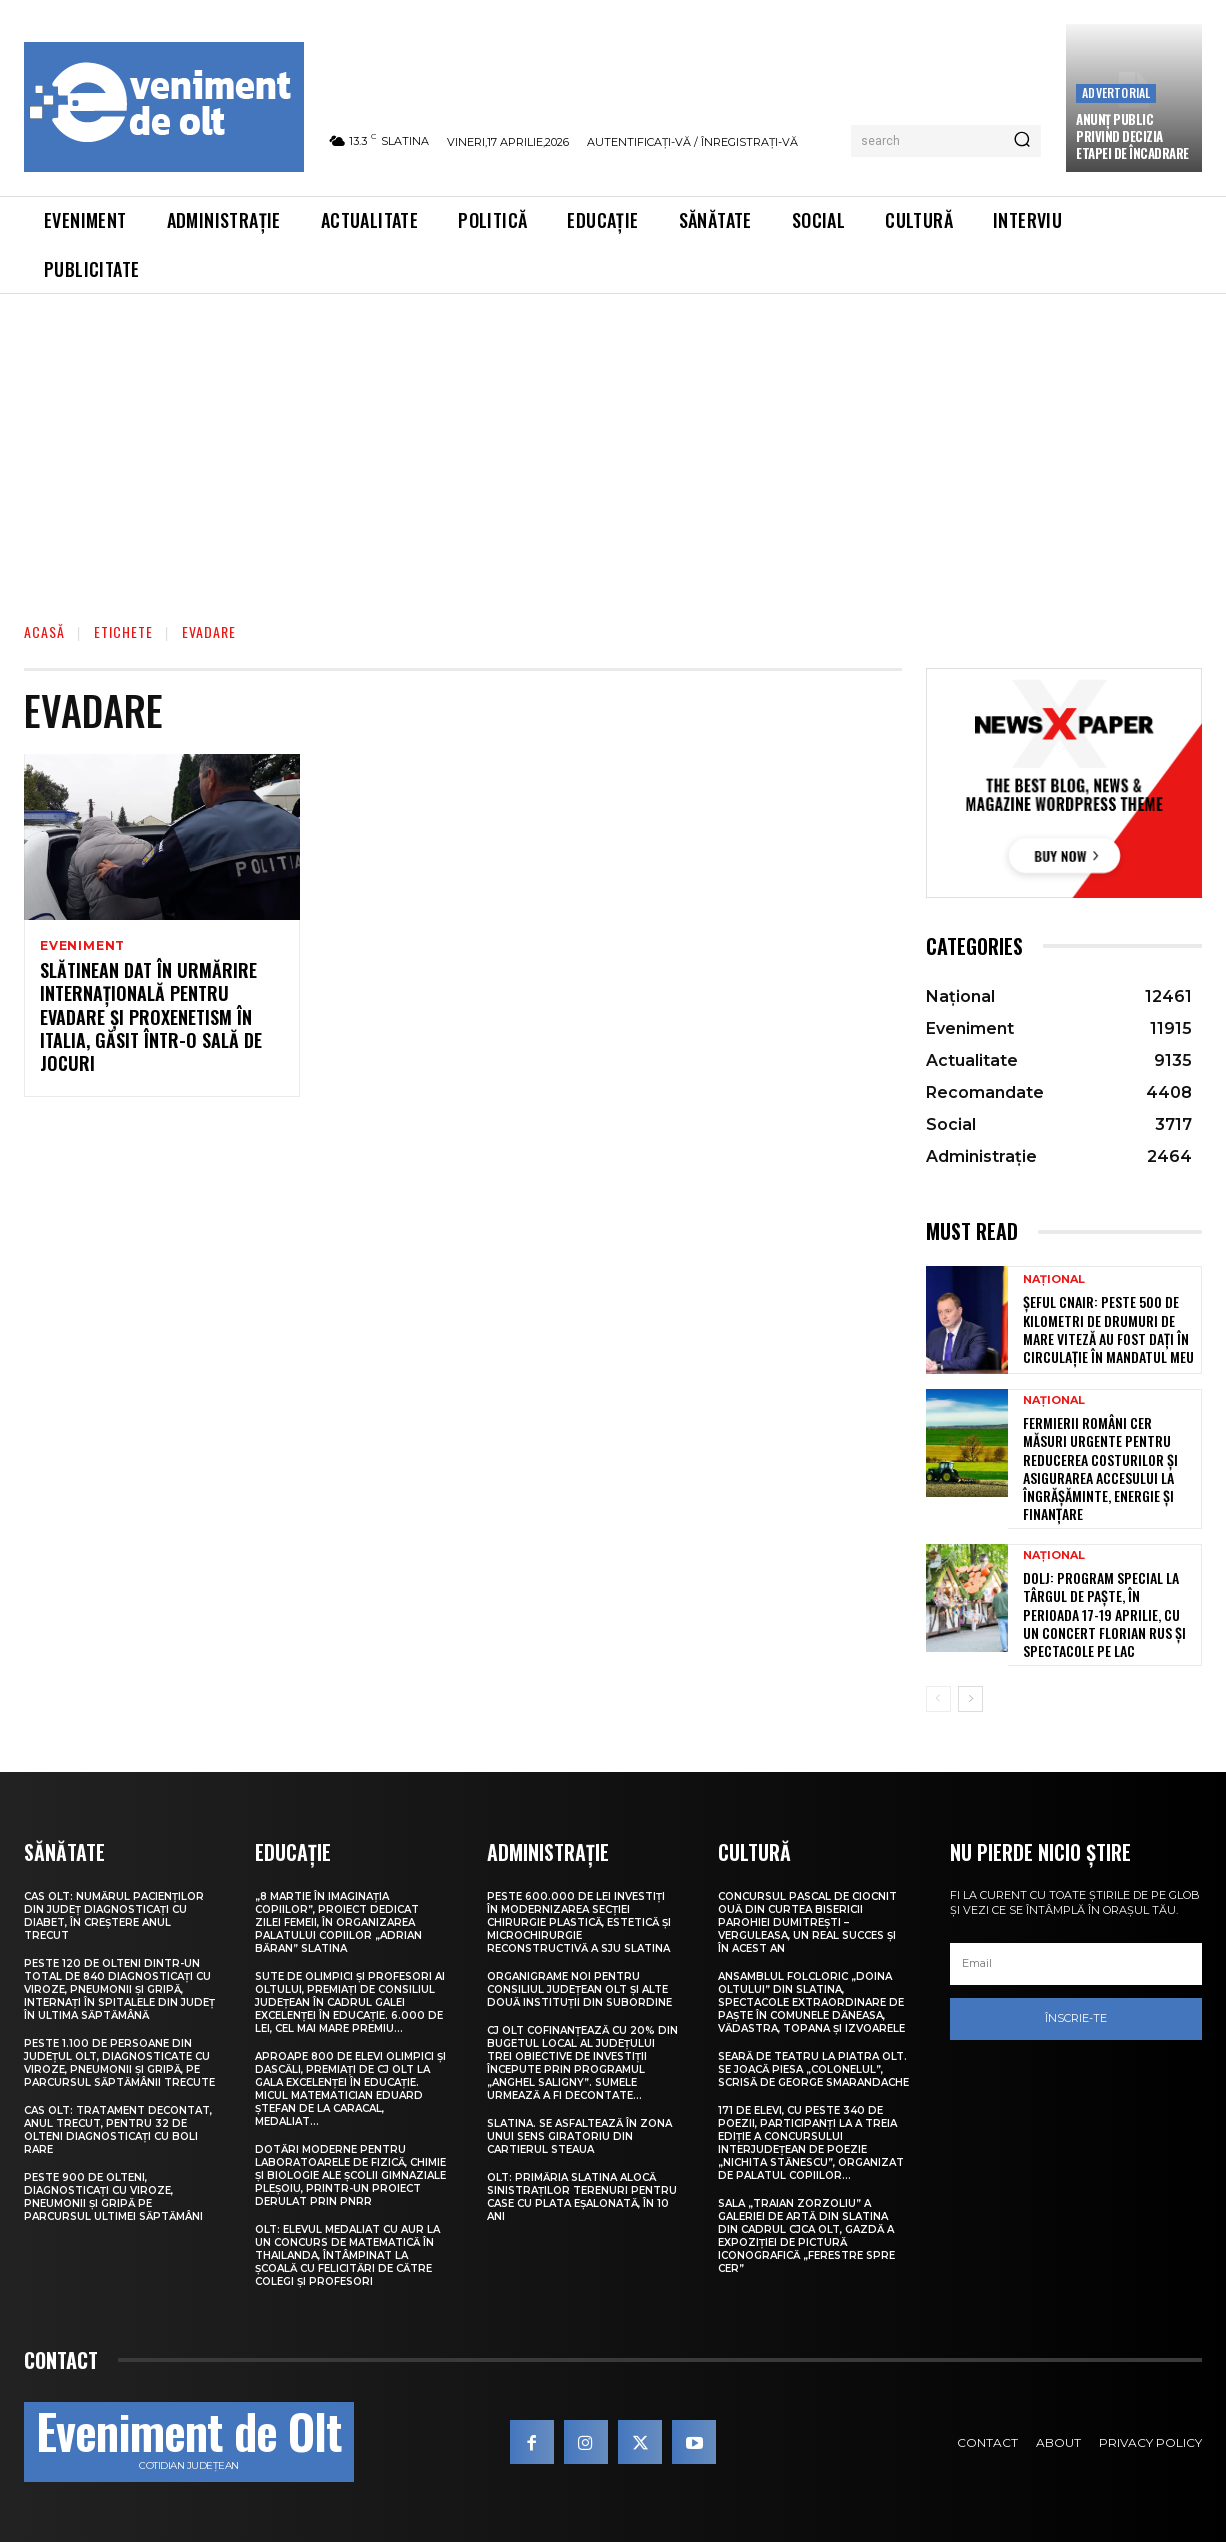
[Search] (1022, 141)
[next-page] (970, 1699)
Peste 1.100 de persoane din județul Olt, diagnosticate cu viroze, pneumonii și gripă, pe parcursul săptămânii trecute (119, 2063)
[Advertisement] (613, 444)
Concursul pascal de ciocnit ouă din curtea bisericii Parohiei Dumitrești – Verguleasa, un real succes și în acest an (807, 1922)
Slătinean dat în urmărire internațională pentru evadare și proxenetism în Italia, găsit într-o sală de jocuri (151, 1020)
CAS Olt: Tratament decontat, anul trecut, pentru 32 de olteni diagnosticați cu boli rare (118, 2130)
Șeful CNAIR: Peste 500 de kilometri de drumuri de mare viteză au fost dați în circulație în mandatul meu (1108, 1329)
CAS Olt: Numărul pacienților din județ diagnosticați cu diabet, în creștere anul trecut (114, 1916)
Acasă (44, 631)
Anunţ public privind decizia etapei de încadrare (1132, 136)
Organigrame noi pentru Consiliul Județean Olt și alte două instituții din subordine (579, 1989)
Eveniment (82, 946)
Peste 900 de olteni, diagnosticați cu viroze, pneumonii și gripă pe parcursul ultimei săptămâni (113, 2197)
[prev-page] (938, 1699)
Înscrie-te (1076, 2018)
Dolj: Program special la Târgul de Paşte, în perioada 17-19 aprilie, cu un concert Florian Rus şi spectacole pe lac (1104, 1614)
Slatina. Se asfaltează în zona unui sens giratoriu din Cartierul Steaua (579, 2136)
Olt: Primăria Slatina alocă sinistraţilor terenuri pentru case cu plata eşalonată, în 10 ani (582, 2197)
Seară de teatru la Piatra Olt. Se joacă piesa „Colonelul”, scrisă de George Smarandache (813, 2069)
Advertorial (1116, 92)
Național (1054, 1279)
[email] (1076, 1964)
